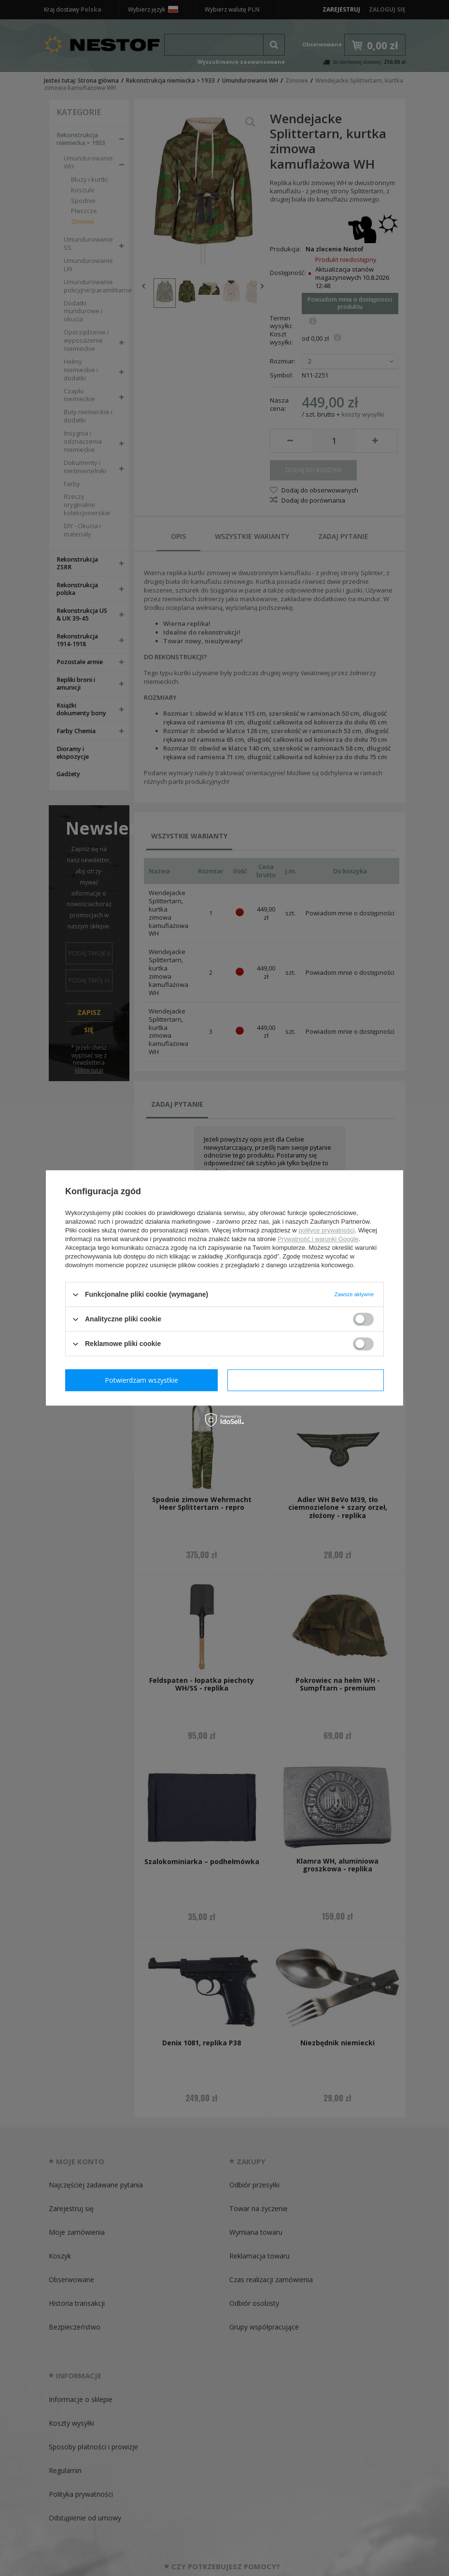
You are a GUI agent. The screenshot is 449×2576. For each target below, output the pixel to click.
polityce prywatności (326, 1230)
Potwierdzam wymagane (143, 1380)
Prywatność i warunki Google (318, 1239)
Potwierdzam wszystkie (307, 1380)
